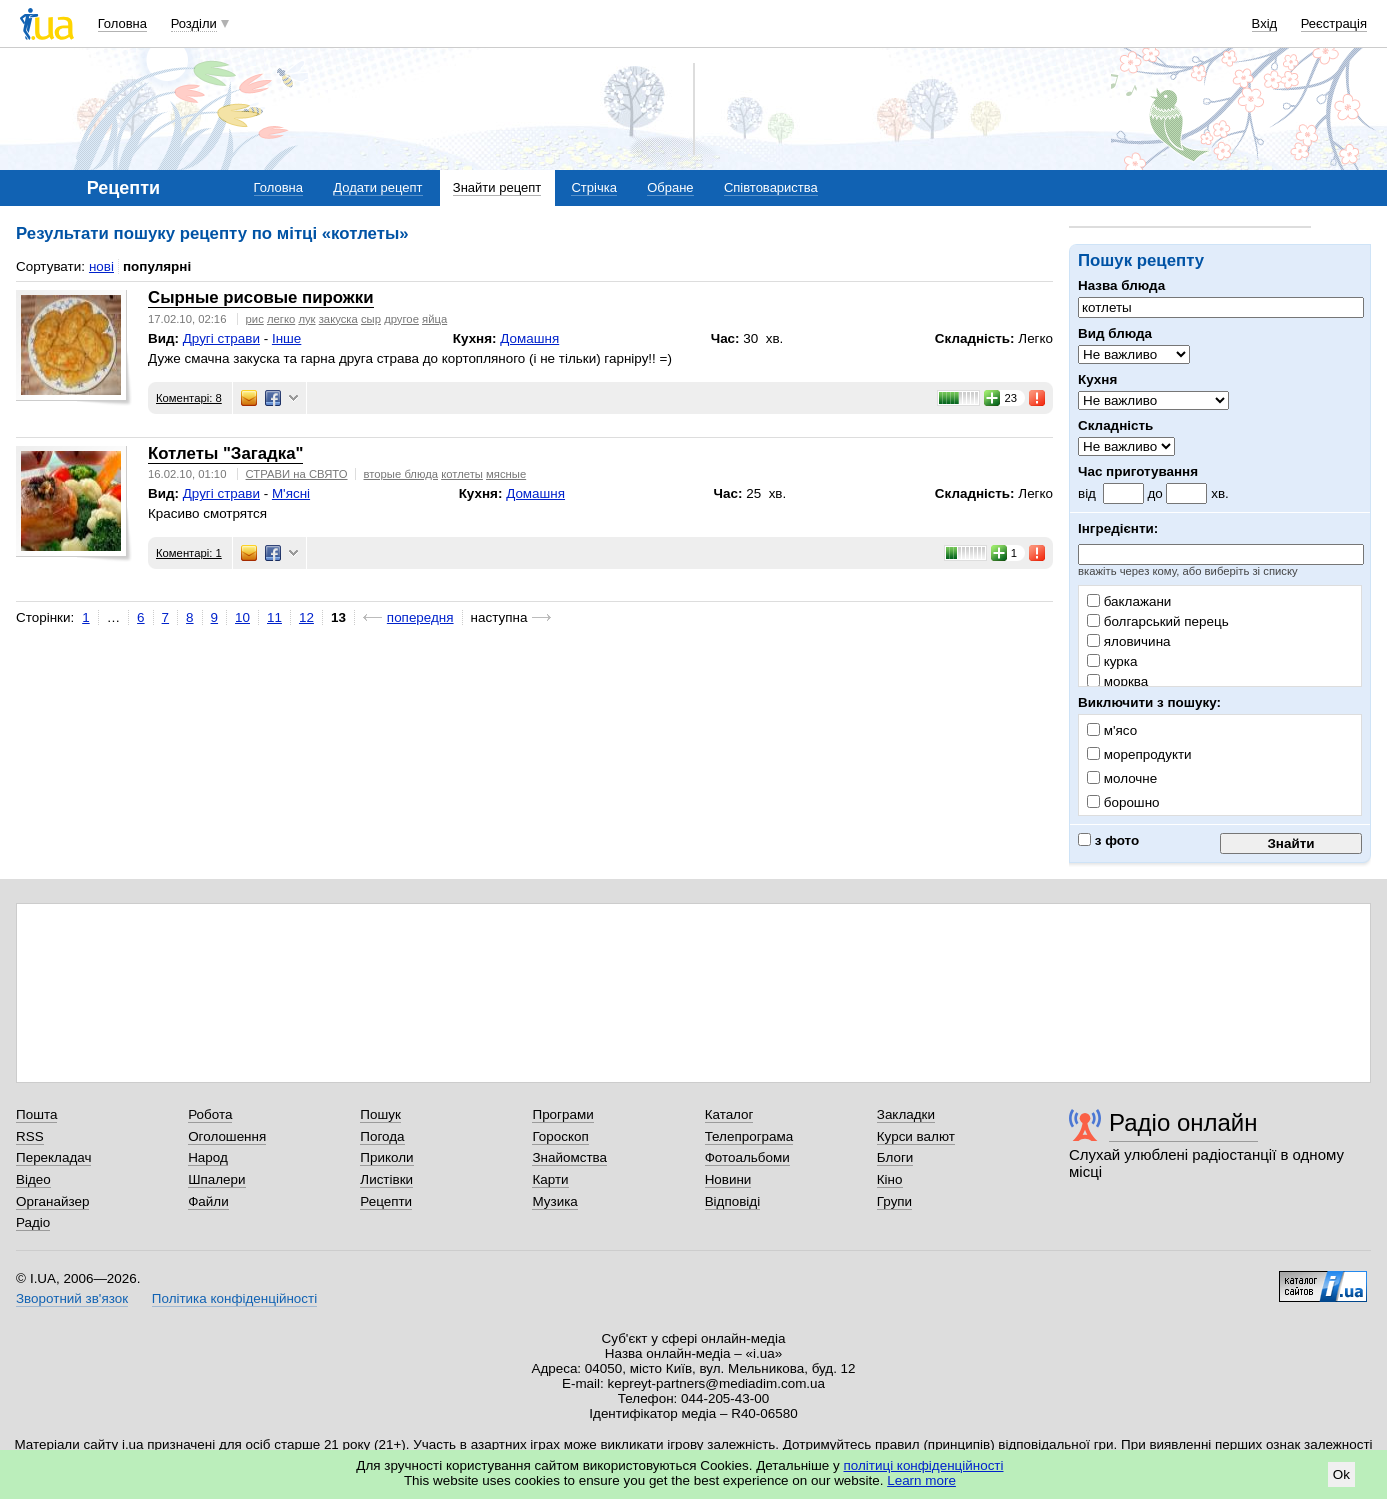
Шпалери (216, 1179)
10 (242, 617)
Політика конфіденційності (234, 1298)
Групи (894, 1201)
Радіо (33, 1222)
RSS (30, 1136)
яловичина (1129, 641)
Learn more (921, 1480)
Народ (208, 1157)
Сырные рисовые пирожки (261, 297)
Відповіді (733, 1201)
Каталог (729, 1114)
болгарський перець (1158, 621)
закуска (338, 319)
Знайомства (569, 1157)
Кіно (890, 1179)
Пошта (36, 1114)
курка (1112, 661)
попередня (420, 617)
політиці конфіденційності (924, 1465)
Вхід (1265, 23)
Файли (208, 1201)
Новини (728, 1179)
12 (306, 617)
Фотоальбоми (747, 1157)
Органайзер (52, 1201)
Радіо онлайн (1183, 1122)
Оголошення (227, 1136)
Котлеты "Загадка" (225, 453)
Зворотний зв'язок (72, 1298)
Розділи (194, 23)
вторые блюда (401, 474)
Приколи (386, 1157)
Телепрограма (749, 1136)
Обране (670, 187)
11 (274, 617)
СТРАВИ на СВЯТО (297, 474)
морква (1117, 681)
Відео (33, 1179)
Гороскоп (560, 1136)
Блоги (895, 1157)
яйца (434, 319)
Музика (554, 1201)
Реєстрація (1334, 23)
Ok (1341, 1474)
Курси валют (916, 1136)
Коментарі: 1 (189, 553)
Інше (286, 338)
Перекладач (53, 1157)
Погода (382, 1136)
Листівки (386, 1179)
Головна (122, 23)
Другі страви (221, 338)
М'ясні (291, 493)
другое (401, 319)
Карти (550, 1179)
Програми (562, 1114)
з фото (1108, 840)
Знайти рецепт (497, 187)
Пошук (380, 1114)
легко (281, 319)
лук (306, 319)
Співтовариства (771, 187)
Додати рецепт (377, 187)
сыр (371, 319)
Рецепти (386, 1201)
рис (255, 319)
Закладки (906, 1114)
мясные (506, 474)
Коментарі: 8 (189, 398)
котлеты (462, 474)
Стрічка (593, 187)
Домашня (529, 338)
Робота (210, 1114)
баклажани (1129, 601)
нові (101, 266)
